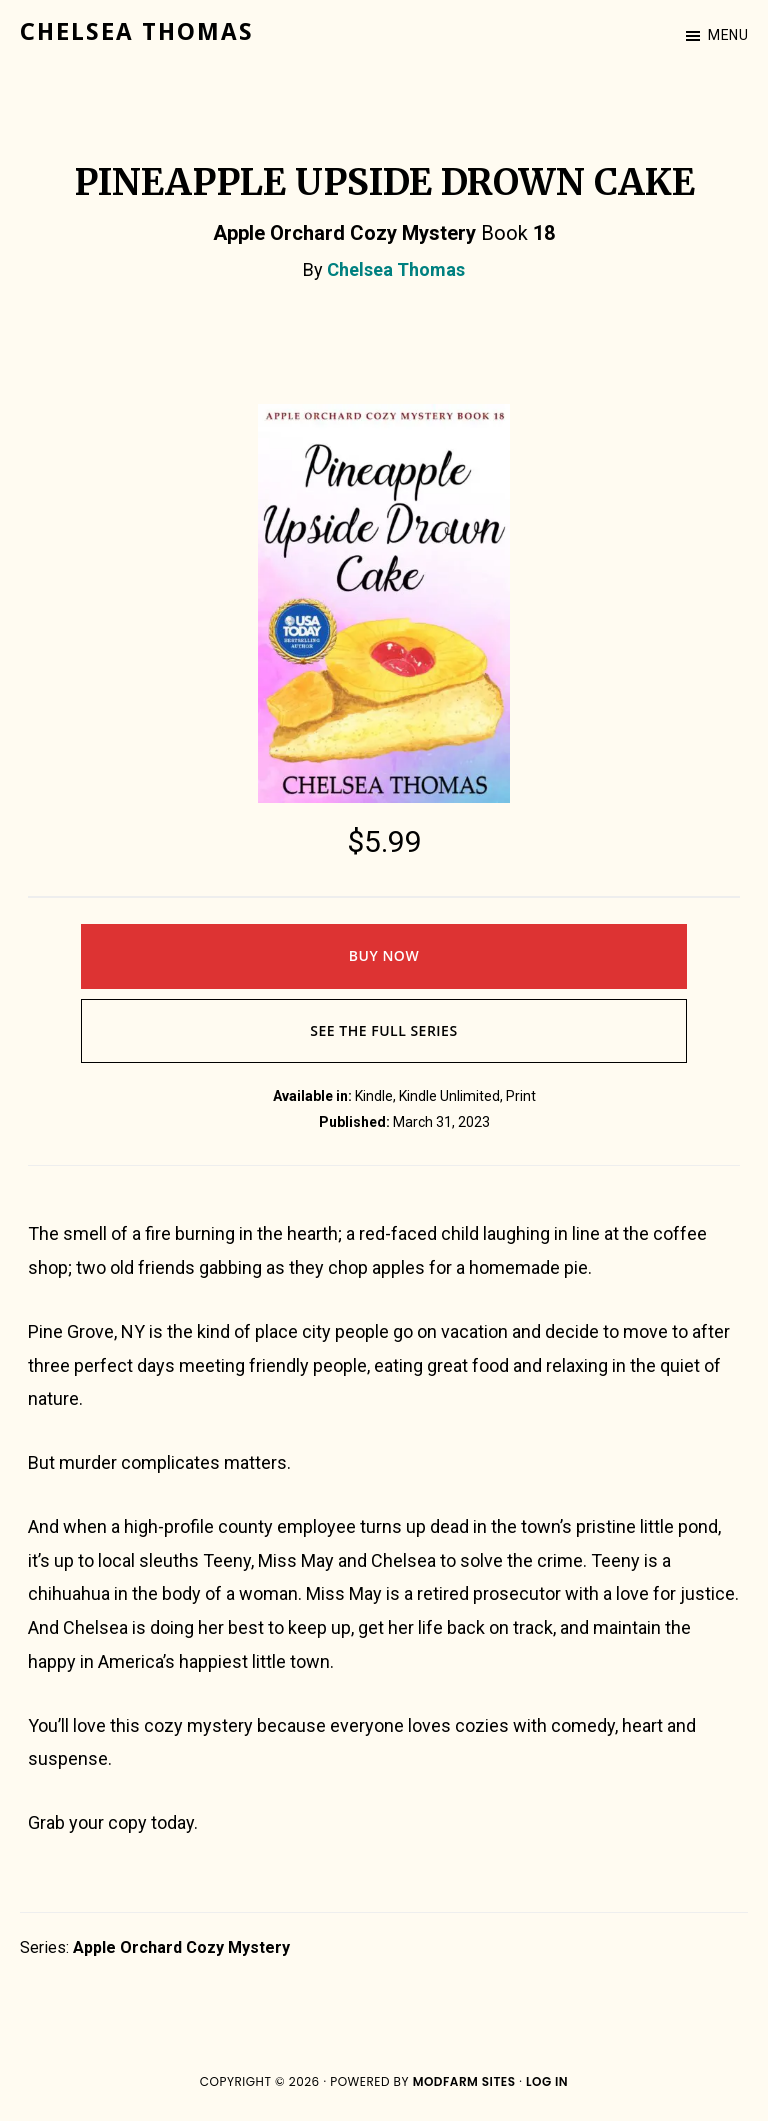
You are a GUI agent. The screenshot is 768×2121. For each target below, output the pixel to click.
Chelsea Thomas (137, 32)
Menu (728, 35)
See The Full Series (383, 1030)
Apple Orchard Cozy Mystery (181, 1947)
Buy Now (384, 955)
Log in (547, 2081)
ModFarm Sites (464, 2081)
